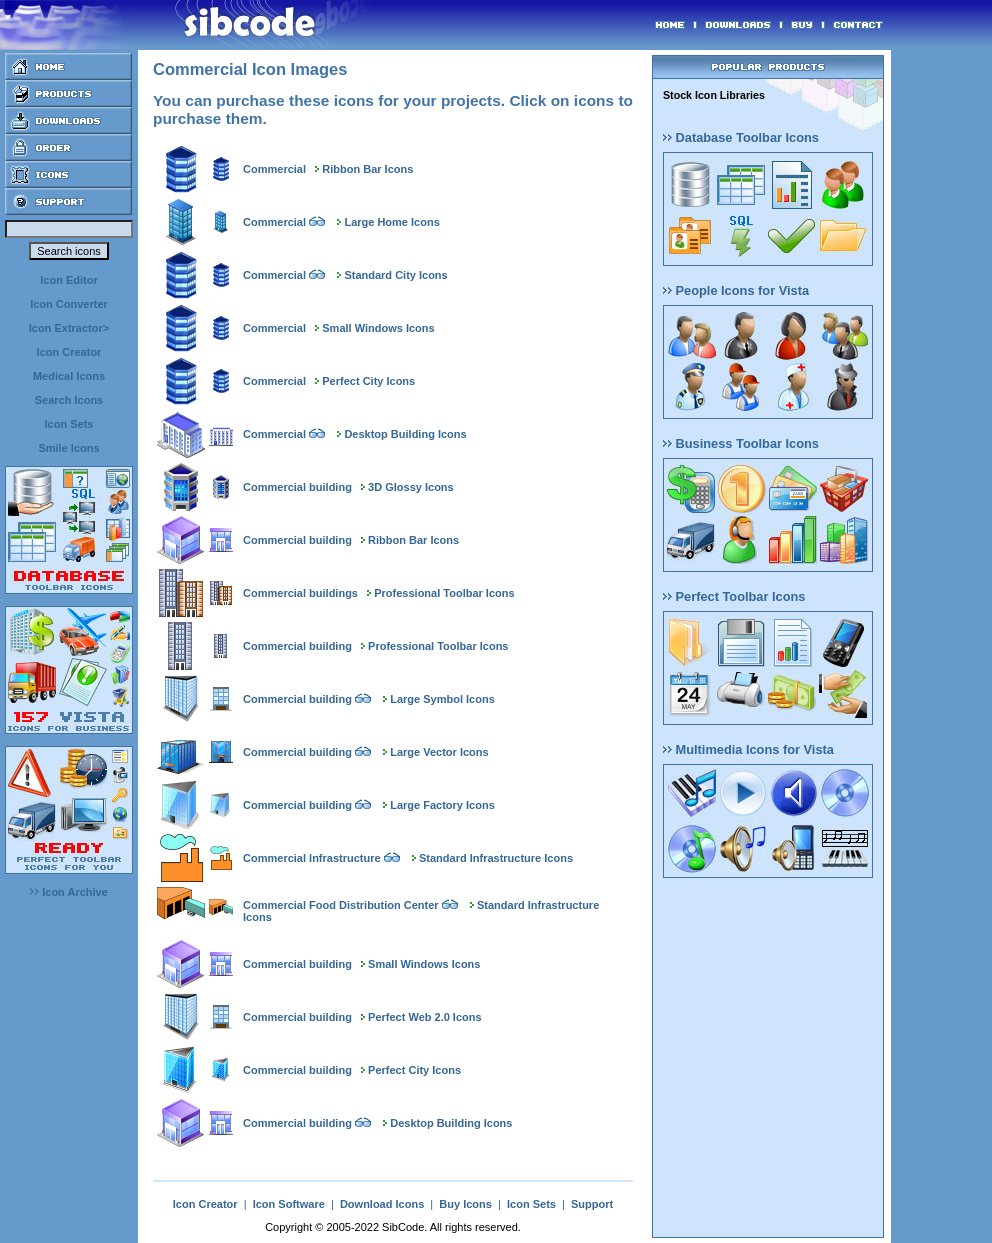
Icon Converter (69, 304)
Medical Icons (69, 376)
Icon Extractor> (69, 328)
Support (592, 1204)
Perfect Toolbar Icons (734, 596)
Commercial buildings (300, 593)
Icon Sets (69, 424)
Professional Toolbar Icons (444, 593)
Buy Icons (465, 1204)
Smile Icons (68, 448)
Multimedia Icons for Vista (748, 749)
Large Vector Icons (439, 752)
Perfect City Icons (368, 381)
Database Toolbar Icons (741, 137)
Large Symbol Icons (442, 699)
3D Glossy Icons (411, 487)
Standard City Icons (395, 275)
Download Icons (382, 1204)
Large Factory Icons (442, 805)
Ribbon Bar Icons (367, 169)
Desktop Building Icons (405, 434)
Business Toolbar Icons (741, 443)
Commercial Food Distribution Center (341, 905)
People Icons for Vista (736, 290)
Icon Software (289, 1204)
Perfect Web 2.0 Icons (425, 1017)
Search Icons (69, 400)
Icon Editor (68, 280)
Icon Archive (69, 892)
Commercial (274, 169)
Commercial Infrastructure (312, 858)
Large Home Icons (391, 222)
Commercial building (297, 487)
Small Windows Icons (378, 328)
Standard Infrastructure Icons (496, 858)
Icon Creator (69, 352)
